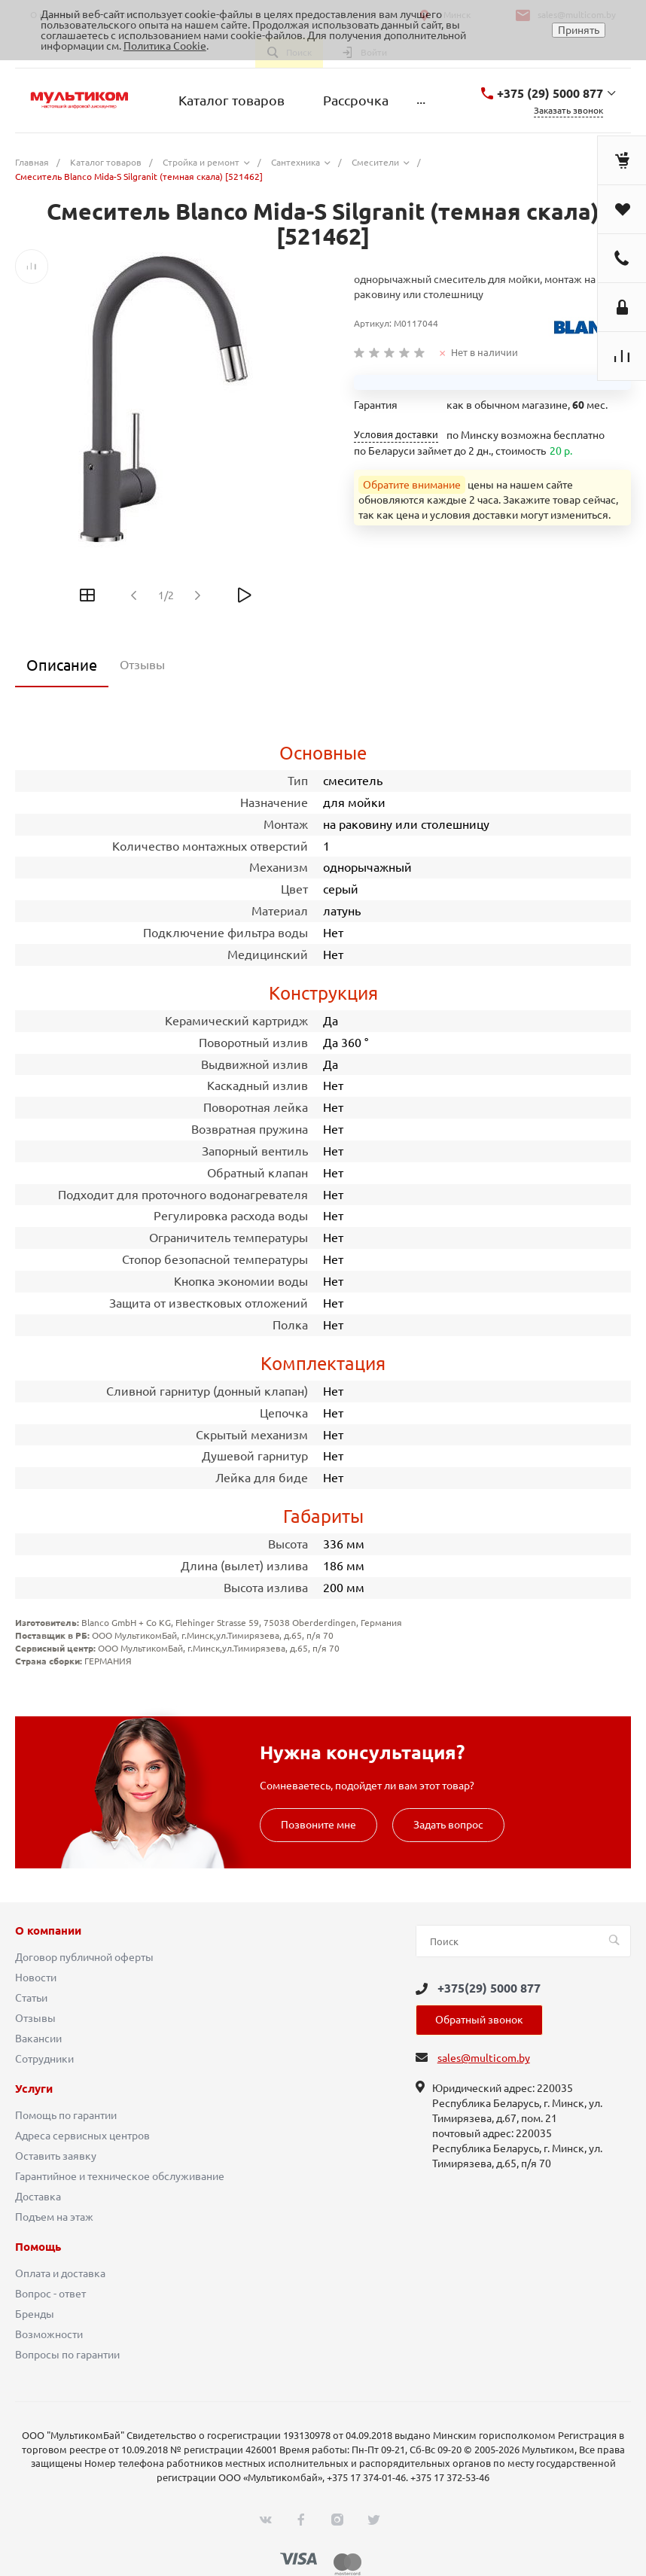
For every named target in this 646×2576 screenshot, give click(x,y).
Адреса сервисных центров (82, 2136)
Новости (35, 1978)
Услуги (34, 2089)
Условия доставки (396, 435)
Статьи (31, 1998)
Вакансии (38, 2038)
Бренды (34, 2314)
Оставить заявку (55, 2156)
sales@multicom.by (483, 2058)
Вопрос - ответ (50, 2294)
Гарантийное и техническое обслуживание (119, 2176)
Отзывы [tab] (142, 664)
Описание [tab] (61, 665)
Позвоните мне (318, 1825)
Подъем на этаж (54, 2217)
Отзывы (35, 2018)
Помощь (38, 2247)
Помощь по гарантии (66, 2115)
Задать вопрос (448, 1825)
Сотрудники (44, 2059)
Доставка (38, 2197)
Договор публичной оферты (84, 1957)
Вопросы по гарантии (67, 2355)
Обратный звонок (479, 2020)
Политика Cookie (164, 46)
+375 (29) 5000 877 (550, 93)
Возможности (49, 2334)
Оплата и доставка (60, 2273)
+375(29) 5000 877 (489, 1988)
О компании (48, 1931)
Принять (578, 30)
